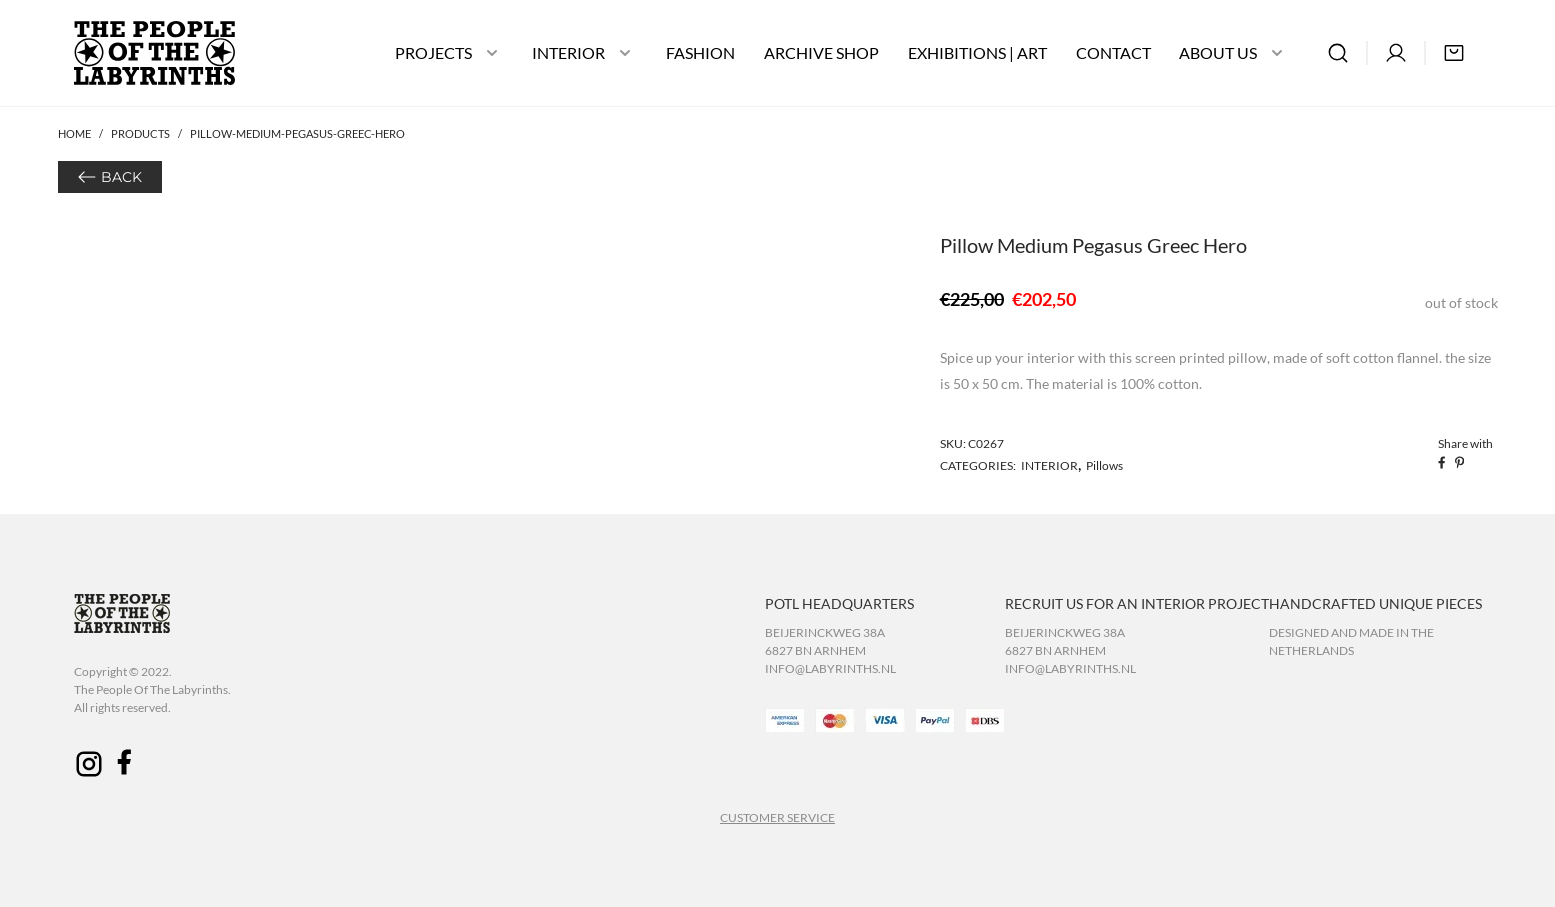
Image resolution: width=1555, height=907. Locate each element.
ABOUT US (1218, 53)
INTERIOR (568, 53)
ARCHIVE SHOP (821, 53)
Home (74, 133)
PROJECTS (433, 53)
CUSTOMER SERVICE (777, 817)
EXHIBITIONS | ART (977, 53)
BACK (121, 177)
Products (140, 133)
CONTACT (1113, 53)
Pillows (1104, 465)
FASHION (700, 53)
